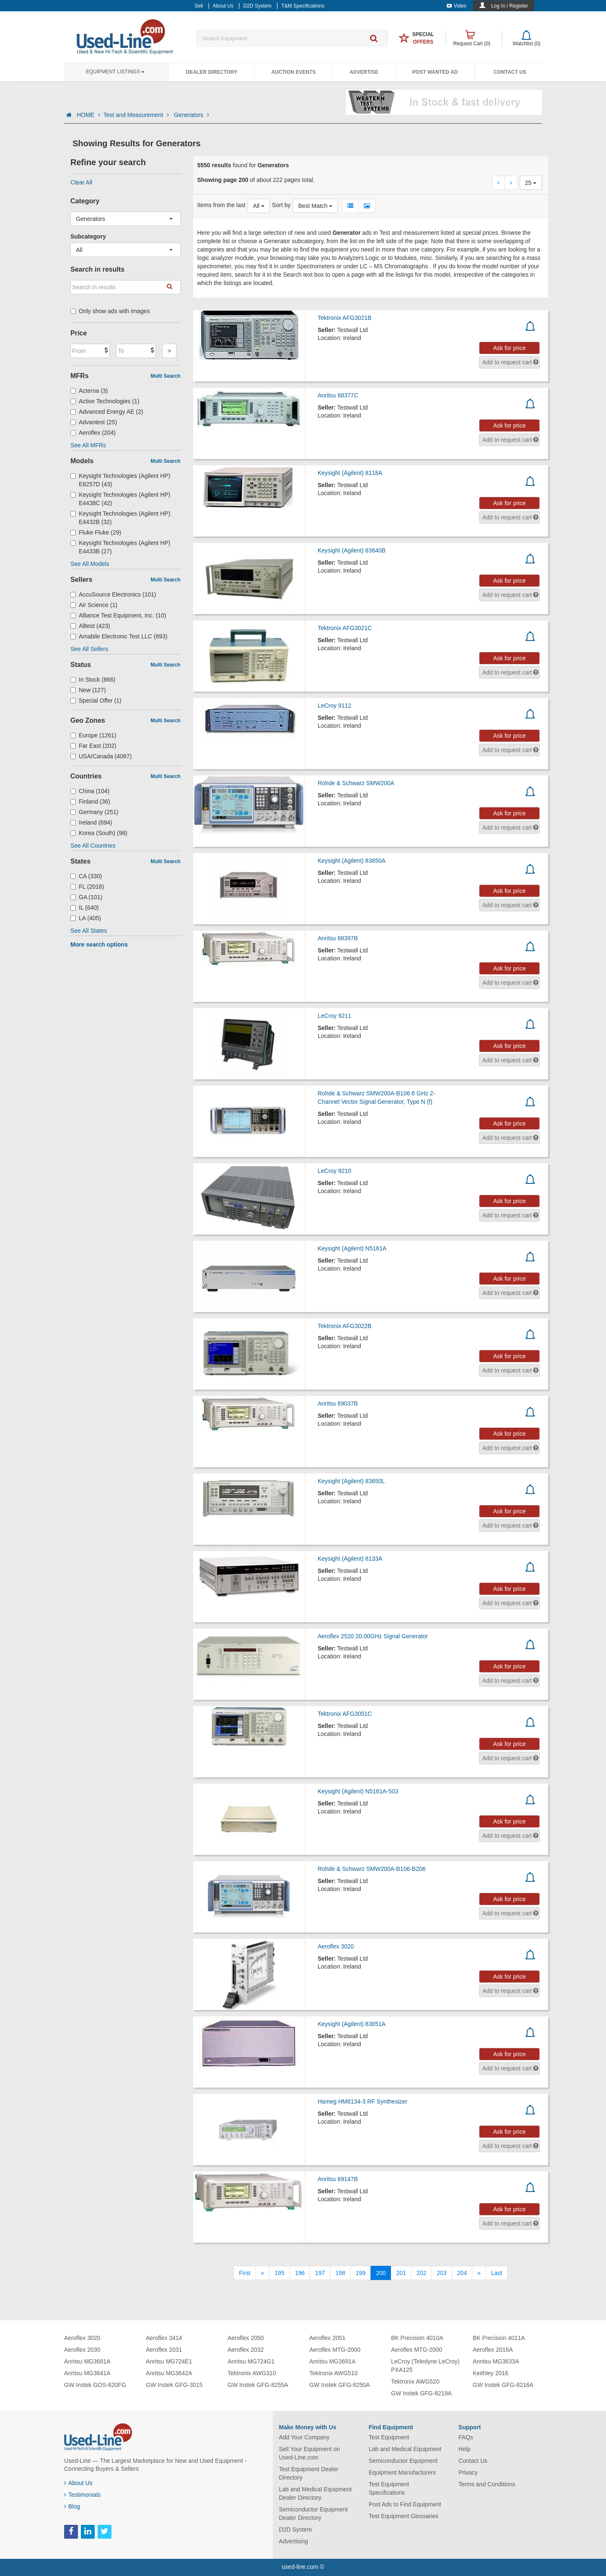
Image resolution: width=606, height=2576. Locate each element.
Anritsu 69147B (338, 2179)
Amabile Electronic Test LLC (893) (118, 636)
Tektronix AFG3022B (344, 1326)
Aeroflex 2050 (246, 2338)
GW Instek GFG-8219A (421, 2393)
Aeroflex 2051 (327, 2338)
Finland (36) (90, 801)
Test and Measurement (137, 115)
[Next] (479, 2273)
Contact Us (510, 72)
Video (456, 6)
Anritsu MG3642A (169, 2373)
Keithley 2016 (490, 2373)
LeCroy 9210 (334, 1170)
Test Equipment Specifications (389, 2488)
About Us (78, 2483)
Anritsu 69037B (338, 1403)
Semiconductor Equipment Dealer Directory (313, 2513)
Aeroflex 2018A (493, 2349)
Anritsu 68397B (338, 938)
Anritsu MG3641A (87, 2373)
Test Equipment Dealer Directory (309, 2473)
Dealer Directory (211, 72)
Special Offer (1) (96, 700)
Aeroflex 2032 (246, 2349)
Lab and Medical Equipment (405, 2449)
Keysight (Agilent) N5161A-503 (358, 1791)
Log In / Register (509, 6)
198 (340, 2273)
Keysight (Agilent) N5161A (352, 1248)
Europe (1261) (93, 735)
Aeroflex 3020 (336, 1946)
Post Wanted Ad (435, 72)
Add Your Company (304, 2437)
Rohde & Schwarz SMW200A (356, 783)
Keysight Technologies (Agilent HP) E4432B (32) (120, 517)
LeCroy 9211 (334, 1015)
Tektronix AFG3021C (345, 628)
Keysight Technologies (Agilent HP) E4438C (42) (120, 498)
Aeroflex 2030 (82, 2349)
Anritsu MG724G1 (251, 2361)
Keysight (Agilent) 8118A (350, 473)
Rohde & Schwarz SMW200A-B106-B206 (372, 1868)
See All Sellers (89, 649)
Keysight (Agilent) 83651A (352, 2024)
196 (300, 2273)
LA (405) (85, 918)
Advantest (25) (93, 422)
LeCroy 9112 (334, 705)
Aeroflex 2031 (164, 2349)
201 (401, 2273)
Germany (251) (94, 812)
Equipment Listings (115, 72)
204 (462, 2273)
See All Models (89, 563)
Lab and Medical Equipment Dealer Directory (315, 2493)
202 (421, 2273)
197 (320, 2273)
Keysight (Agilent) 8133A (350, 1558)
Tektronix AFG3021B (344, 317)
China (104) (89, 791)
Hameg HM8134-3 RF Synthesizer (362, 2101)
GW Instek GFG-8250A (339, 2384)
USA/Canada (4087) (101, 756)
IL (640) (84, 907)
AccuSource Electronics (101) (113, 594)
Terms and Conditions (486, 2484)
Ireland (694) (91, 822)
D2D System (295, 2529)
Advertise (364, 72)
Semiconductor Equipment (403, 2460)
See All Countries (92, 845)
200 (381, 2273)
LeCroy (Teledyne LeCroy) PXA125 (425, 2365)
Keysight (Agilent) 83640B (352, 550)
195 (279, 2273)
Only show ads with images (110, 311)
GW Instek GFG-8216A (503, 2384)
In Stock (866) (92, 679)
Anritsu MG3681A (87, 2361)
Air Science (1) (93, 605)
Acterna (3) (89, 390)
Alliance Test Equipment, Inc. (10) (118, 615)
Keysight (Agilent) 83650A (352, 860)
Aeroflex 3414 (164, 2338)
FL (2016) (87, 886)
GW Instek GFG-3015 (174, 2384)
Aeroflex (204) (93, 432)
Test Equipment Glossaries (404, 2516)
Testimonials (82, 2494)
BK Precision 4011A (499, 2338)
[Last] (497, 2273)
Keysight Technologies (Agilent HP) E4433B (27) (120, 547)
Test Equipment (389, 2437)
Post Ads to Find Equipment (405, 2504)
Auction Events (293, 72)
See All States (88, 930)
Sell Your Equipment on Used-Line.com (309, 2453)
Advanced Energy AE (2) (106, 411)
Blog (72, 2506)
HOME (88, 115)
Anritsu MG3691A (332, 2361)
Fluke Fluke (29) (95, 532)
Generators (191, 115)
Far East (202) (93, 745)
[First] (244, 2273)
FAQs (465, 2437)
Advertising (293, 2541)
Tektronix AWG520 (415, 2381)
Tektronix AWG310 (252, 2373)
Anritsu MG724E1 (169, 2361)
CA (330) (86, 876)
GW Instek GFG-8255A (258, 2384)
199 (360, 2273)
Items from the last (221, 205)
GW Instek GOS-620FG (95, 2384)
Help (464, 2449)
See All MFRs (88, 445)
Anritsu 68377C (338, 395)
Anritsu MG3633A (496, 2361)
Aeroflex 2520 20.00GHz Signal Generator (373, 1636)
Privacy (468, 2472)
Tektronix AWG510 (333, 2373)
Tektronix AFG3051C (345, 1713)
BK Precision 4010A (417, 2338)
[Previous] (263, 2273)
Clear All (81, 182)
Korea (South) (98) (98, 833)
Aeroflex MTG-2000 (334, 2349)
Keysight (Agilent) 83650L (351, 1481)
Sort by (281, 205)
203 (441, 2273)
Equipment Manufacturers (402, 2472)
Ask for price (509, 348)
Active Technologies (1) (105, 401)
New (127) (88, 690)
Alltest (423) (90, 626)
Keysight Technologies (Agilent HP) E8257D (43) (120, 480)
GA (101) (86, 897)
